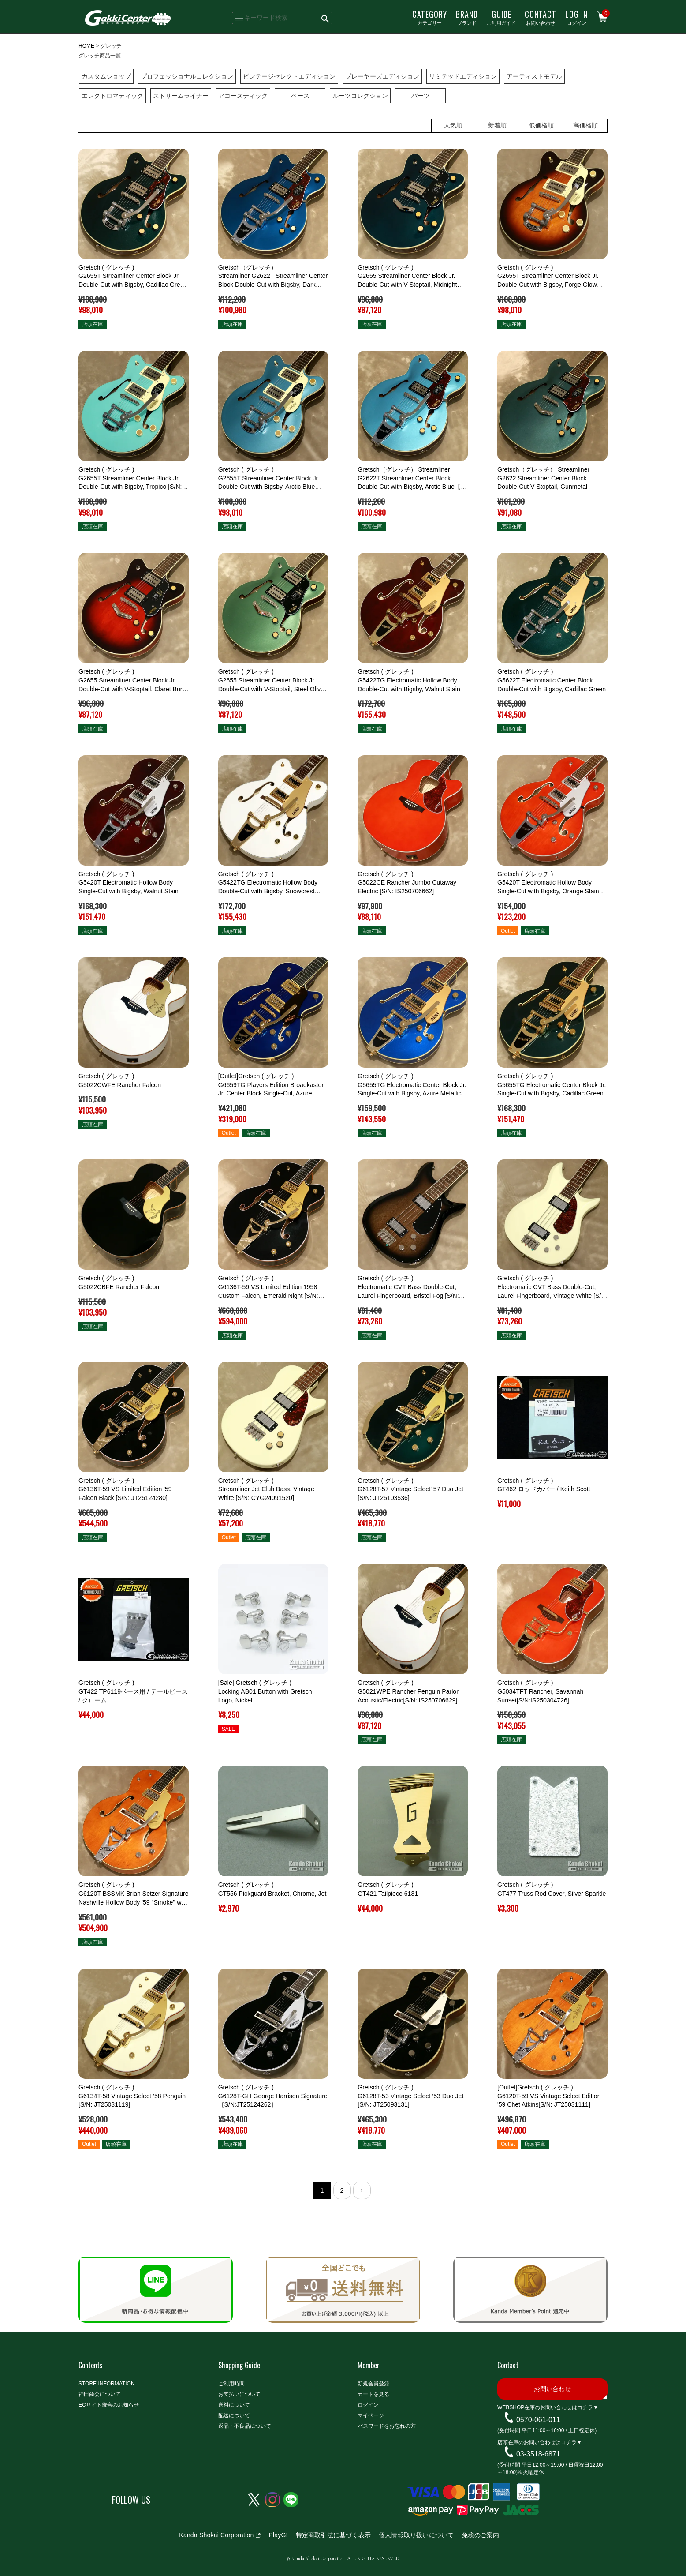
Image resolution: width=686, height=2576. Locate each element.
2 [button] (341, 2190)
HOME (86, 46)
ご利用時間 (231, 2384)
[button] (362, 2190)
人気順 (453, 125)
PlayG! (277, 2535)
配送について (234, 2415)
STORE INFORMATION (106, 2384)
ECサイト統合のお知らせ (108, 2405)
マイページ (371, 2415)
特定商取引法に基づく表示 (333, 2535)
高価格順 (585, 125)
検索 (325, 18)
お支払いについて (239, 2394)
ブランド (467, 17)
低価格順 (541, 125)
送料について (234, 2405)
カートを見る (373, 2394)
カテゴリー (429, 17)
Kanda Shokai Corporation (216, 2535)
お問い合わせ (540, 17)
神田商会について (99, 2394)
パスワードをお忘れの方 (387, 2426)
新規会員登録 (373, 2384)
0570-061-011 (538, 2419)
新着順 (497, 125)
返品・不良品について (244, 2426)
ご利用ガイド (501, 17)
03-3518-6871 (538, 2454)
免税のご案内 (480, 2535)
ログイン (576, 17)
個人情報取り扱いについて (416, 2535)
